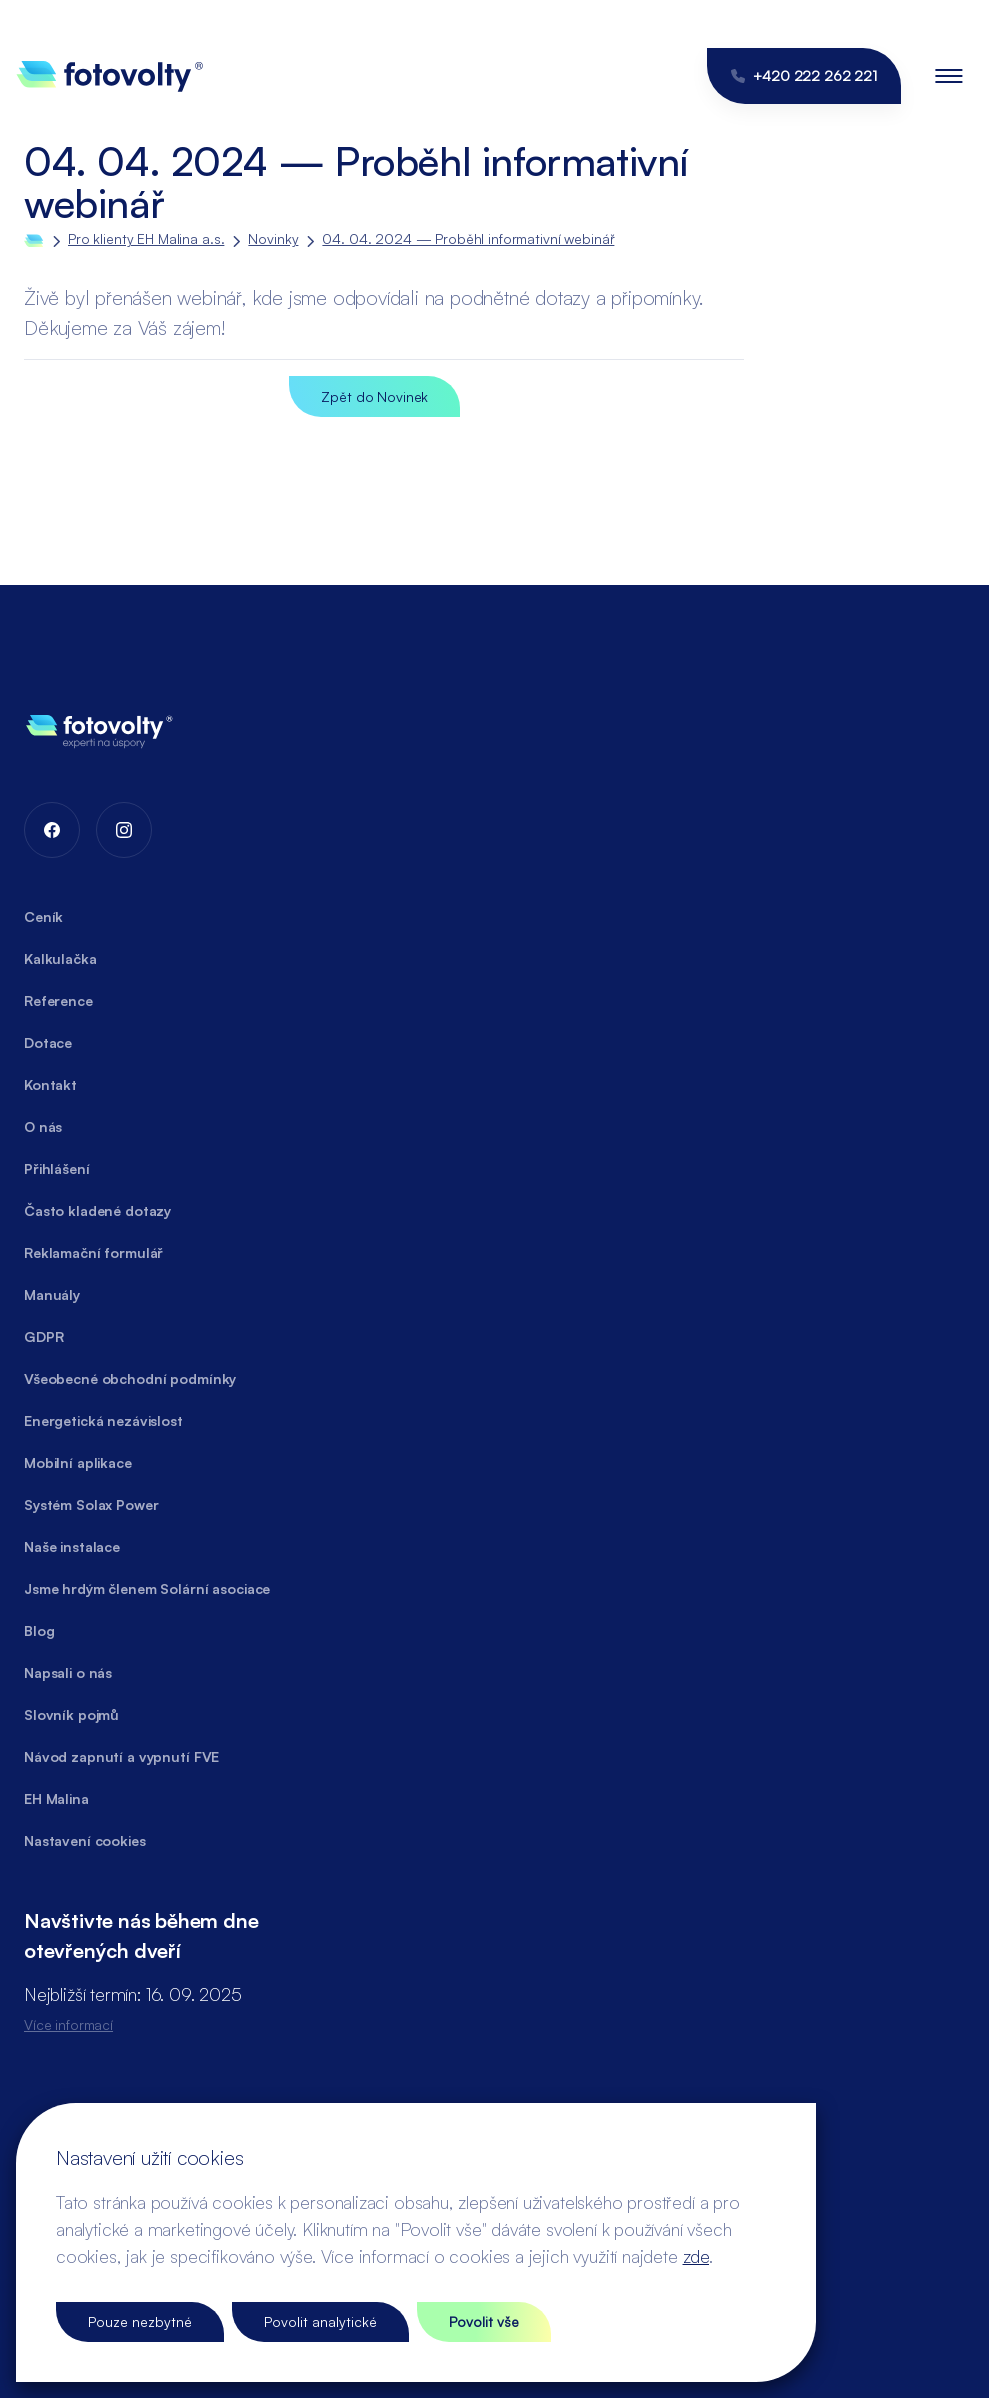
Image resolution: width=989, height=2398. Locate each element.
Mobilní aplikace (78, 1462)
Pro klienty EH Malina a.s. (146, 238)
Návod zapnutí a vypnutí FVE (121, 1756)
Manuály (52, 1294)
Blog (39, 1630)
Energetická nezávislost (103, 1420)
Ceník (43, 916)
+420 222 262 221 (804, 75)
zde (696, 2256)
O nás (43, 1126)
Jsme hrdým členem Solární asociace (147, 1588)
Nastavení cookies (85, 1840)
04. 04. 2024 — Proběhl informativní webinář (468, 238)
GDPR (43, 1336)
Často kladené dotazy (97, 1210)
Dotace (48, 1042)
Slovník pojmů (71, 1714)
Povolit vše (484, 2321)
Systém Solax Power (91, 1504)
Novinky (273, 238)
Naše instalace (72, 1546)
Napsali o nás (68, 1672)
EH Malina (56, 1798)
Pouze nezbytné (140, 2321)
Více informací (68, 2024)
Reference (58, 1000)
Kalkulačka (60, 958)
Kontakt (50, 1084)
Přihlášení (57, 1168)
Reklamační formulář (93, 1252)
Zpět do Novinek (374, 396)
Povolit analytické (320, 2321)
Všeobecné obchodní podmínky (130, 1378)
